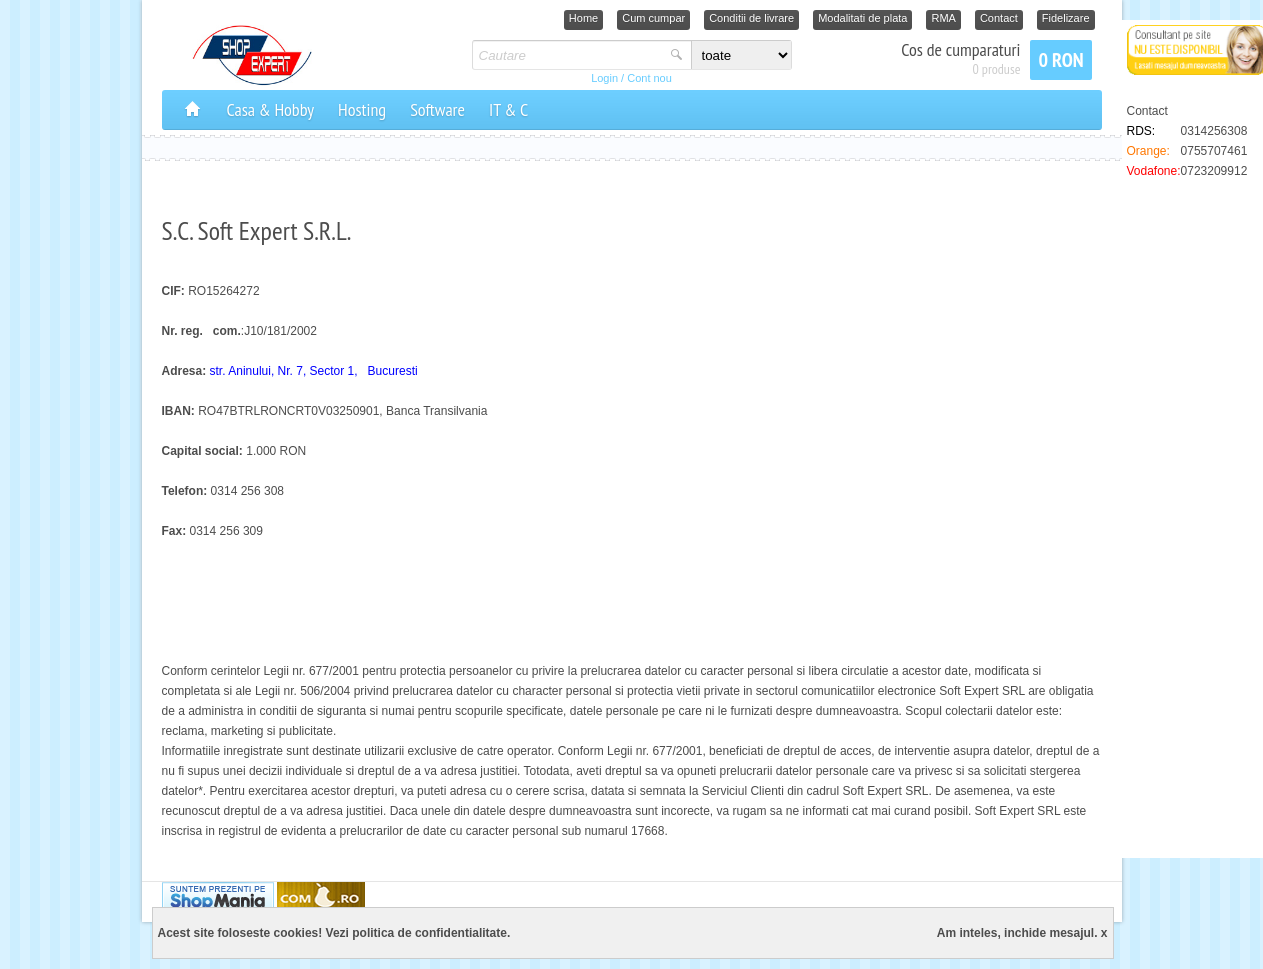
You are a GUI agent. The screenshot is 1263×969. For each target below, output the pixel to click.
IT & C (508, 109)
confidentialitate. (462, 933)
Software (437, 109)
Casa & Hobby (271, 109)
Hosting (362, 109)
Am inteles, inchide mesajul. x (1022, 933)
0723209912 (1214, 171)
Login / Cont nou (631, 78)
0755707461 (1214, 151)
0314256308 (1214, 131)
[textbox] (568, 55)
